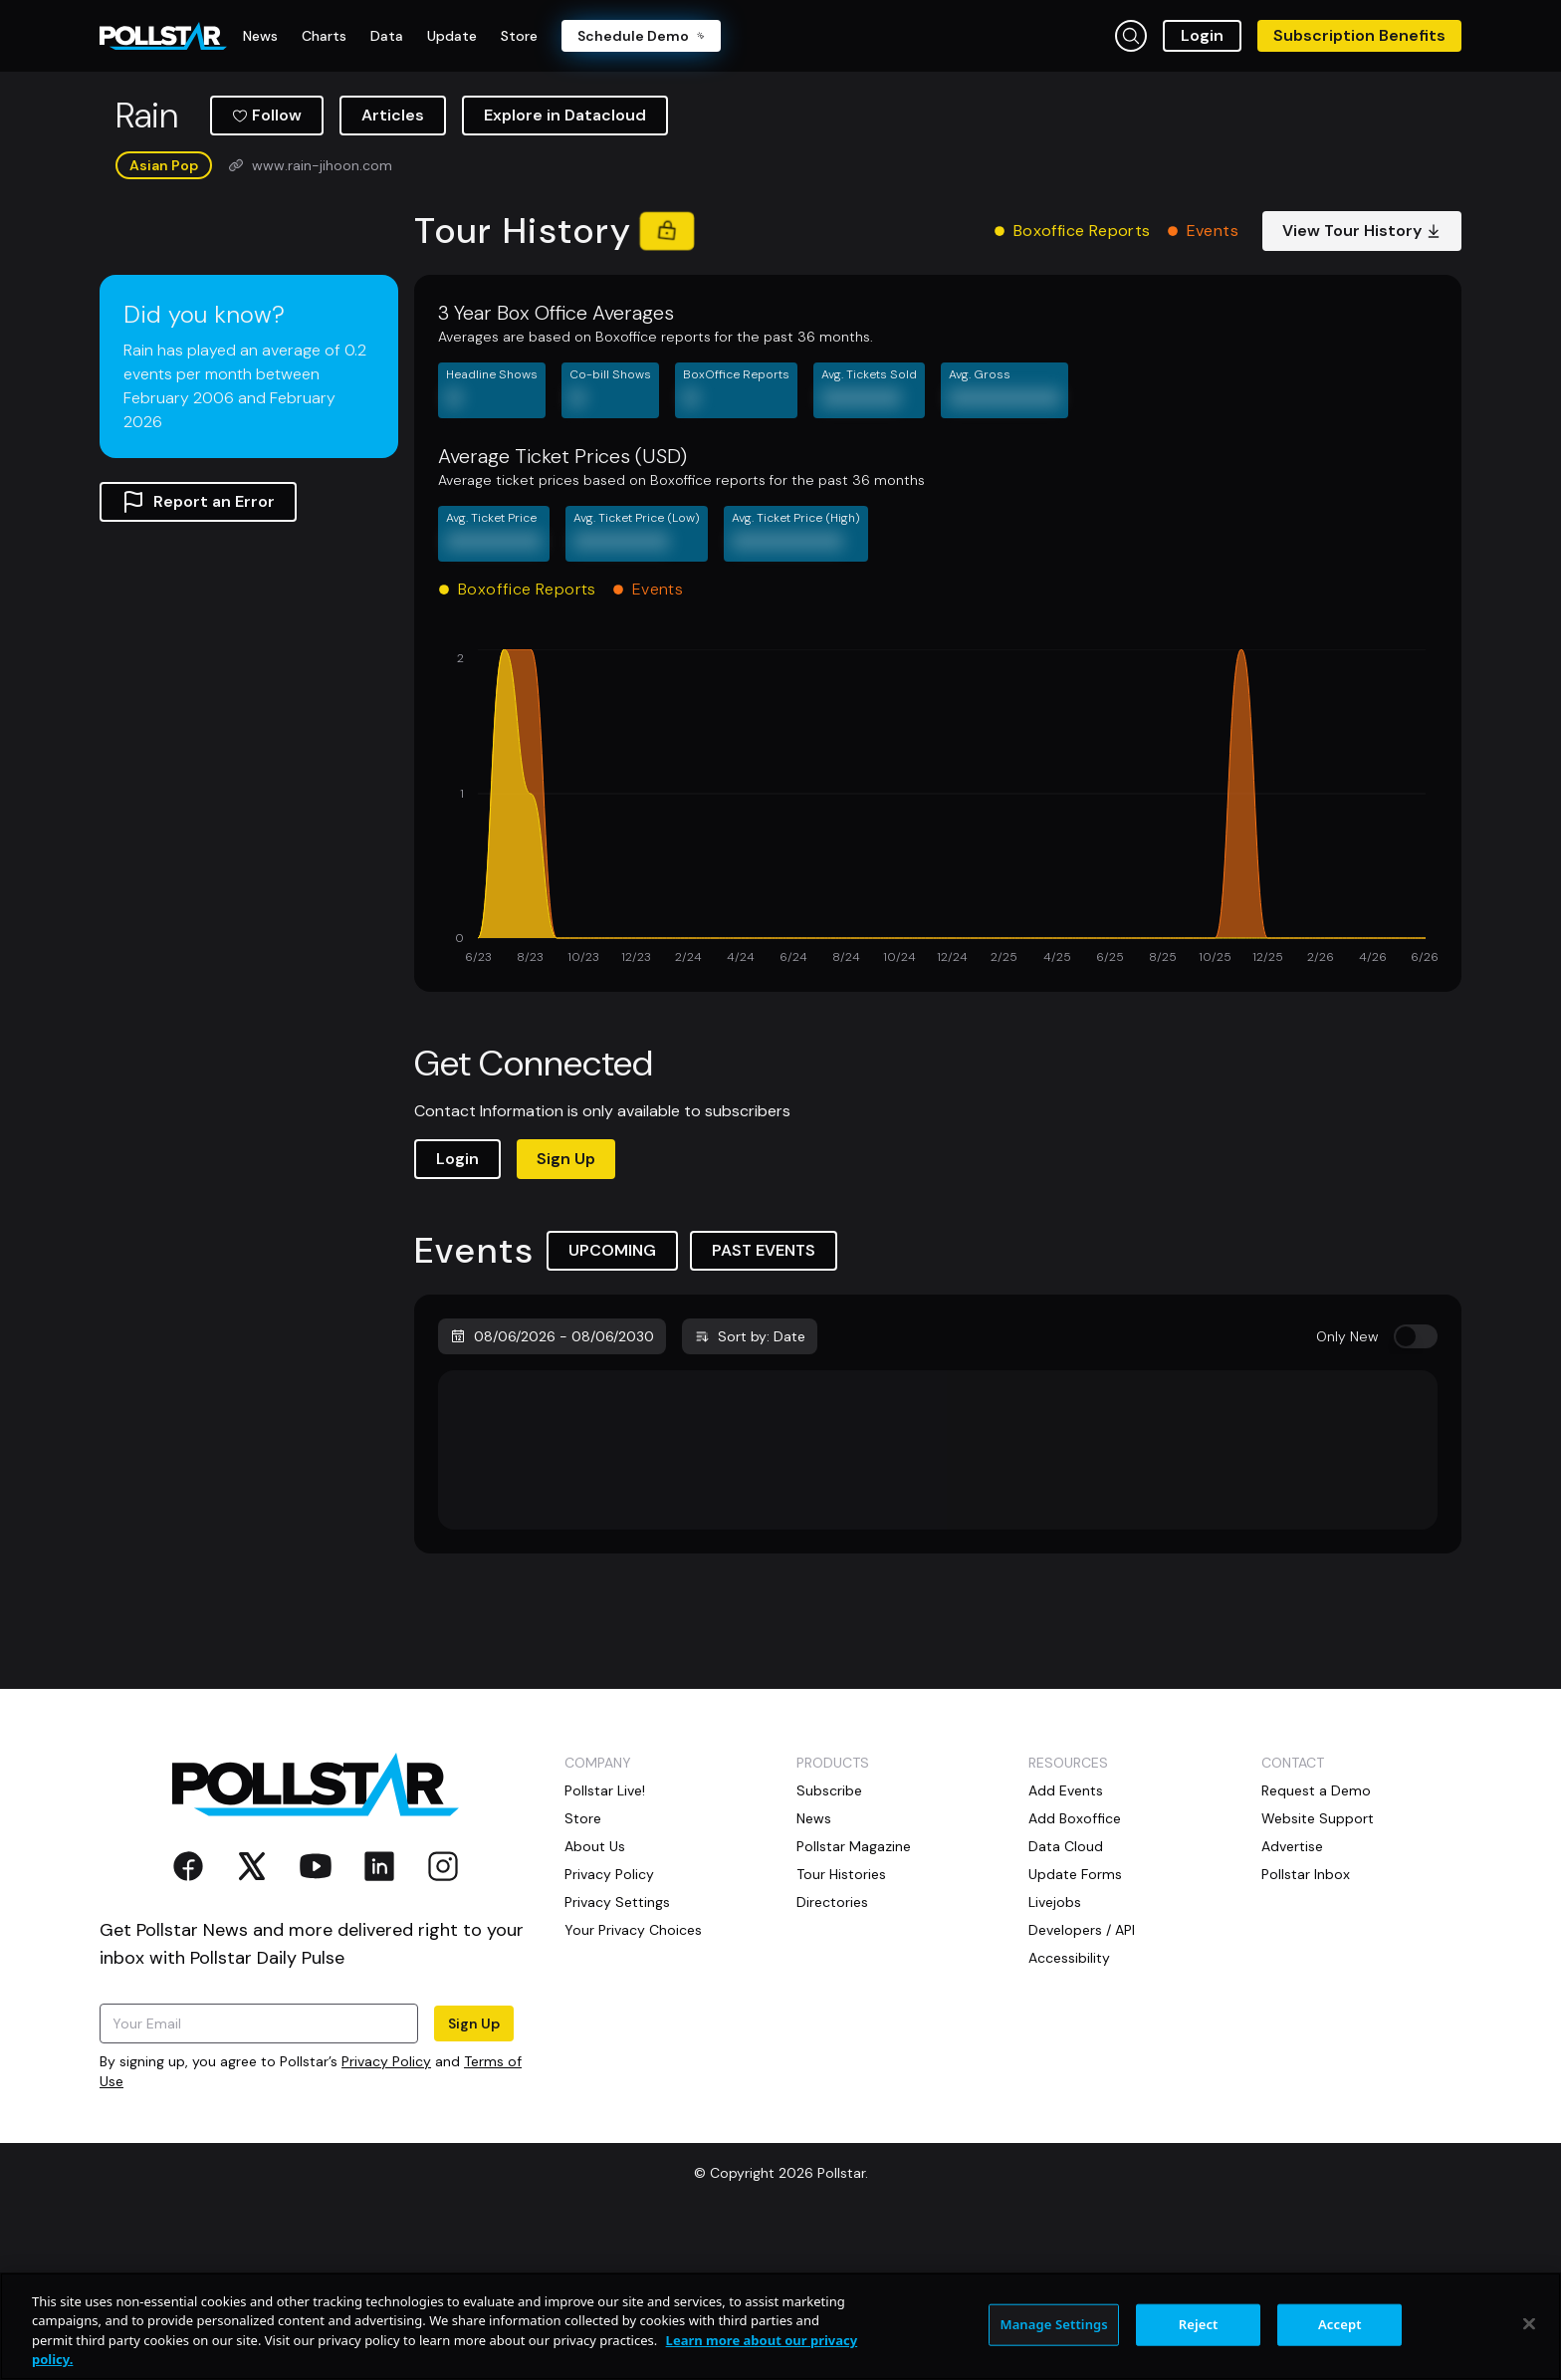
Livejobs (1054, 2055)
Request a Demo (1316, 1944)
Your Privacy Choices (633, 2083)
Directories (832, 2055)
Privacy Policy (386, 2215)
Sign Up (566, 1312)
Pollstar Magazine (853, 2000)
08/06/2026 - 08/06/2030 (552, 1490)
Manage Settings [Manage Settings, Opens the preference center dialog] (1054, 2324)
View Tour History (1362, 383)
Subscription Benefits (1359, 35)
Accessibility (1069, 2111)
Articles (392, 268)
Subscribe (829, 1944)
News (813, 1972)
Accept (1340, 2324)
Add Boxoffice (1074, 1972)
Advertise (1292, 2000)
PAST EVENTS (763, 1403)
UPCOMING (612, 1403)
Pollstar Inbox (1305, 2027)
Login (1202, 35)
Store (582, 1972)
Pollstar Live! (604, 1944)
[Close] (1529, 2323)
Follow (267, 268)
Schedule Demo (641, 36)
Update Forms (1075, 2027)
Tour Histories (841, 2027)
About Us (594, 2000)
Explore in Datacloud (565, 268)
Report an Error (198, 655)
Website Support (1317, 1972)
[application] (938, 962)
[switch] (1416, 1490)
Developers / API (1081, 2083)
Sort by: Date (749, 1490)
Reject (1199, 2324)
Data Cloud (1065, 2000)
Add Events (1065, 1944)
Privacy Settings (617, 2055)
